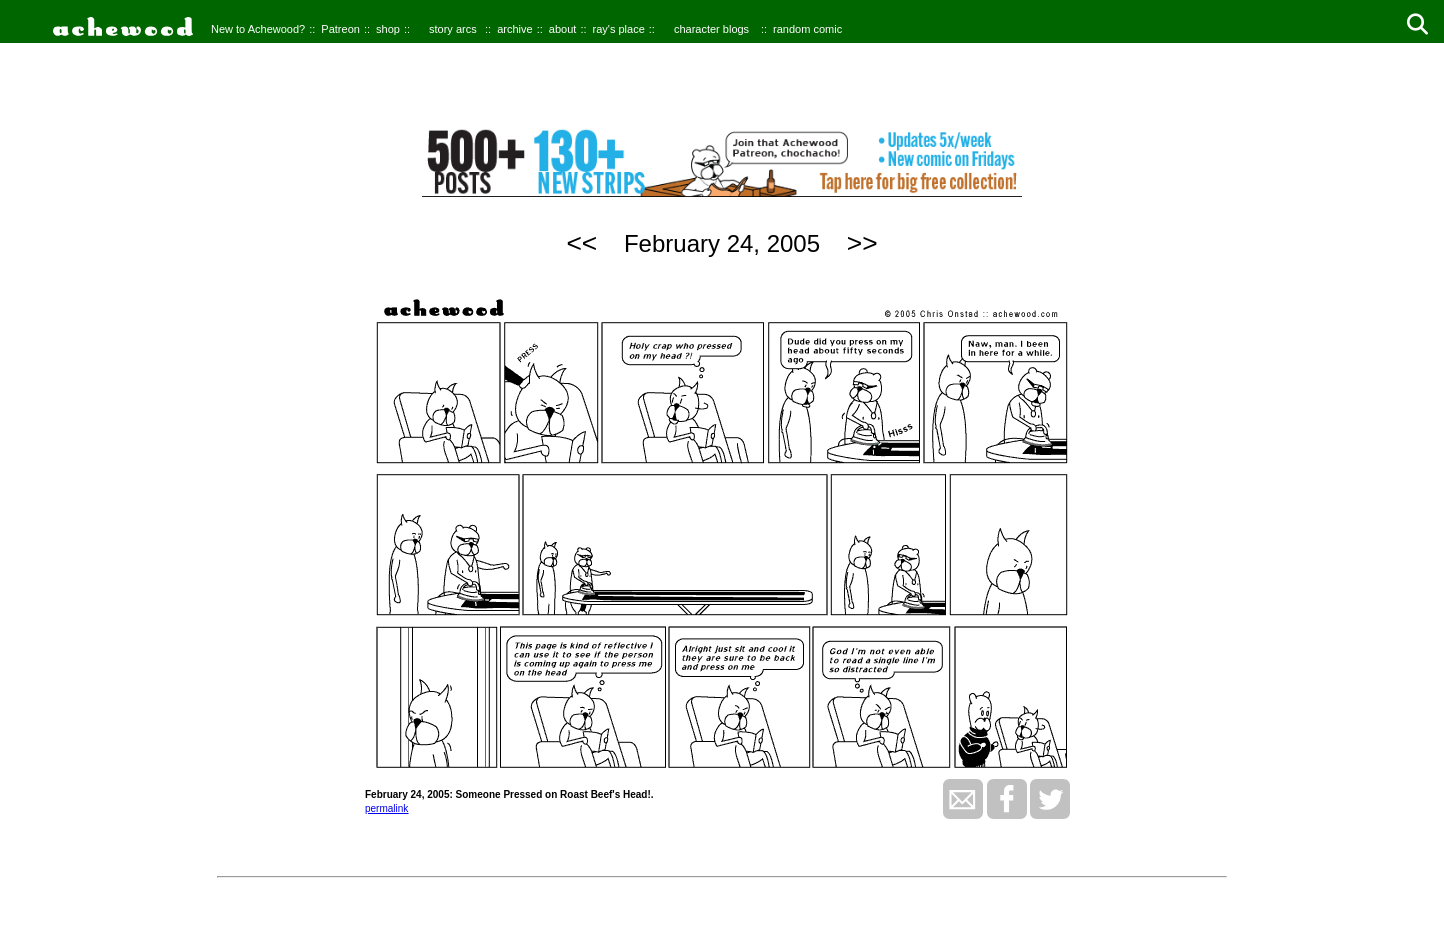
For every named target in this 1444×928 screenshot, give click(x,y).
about (563, 29)
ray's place (619, 29)
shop (388, 29)
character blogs (711, 29)
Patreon (340, 29)
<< (581, 243)
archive (514, 29)
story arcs (453, 29)
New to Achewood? (258, 29)
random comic (807, 29)
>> (862, 243)
